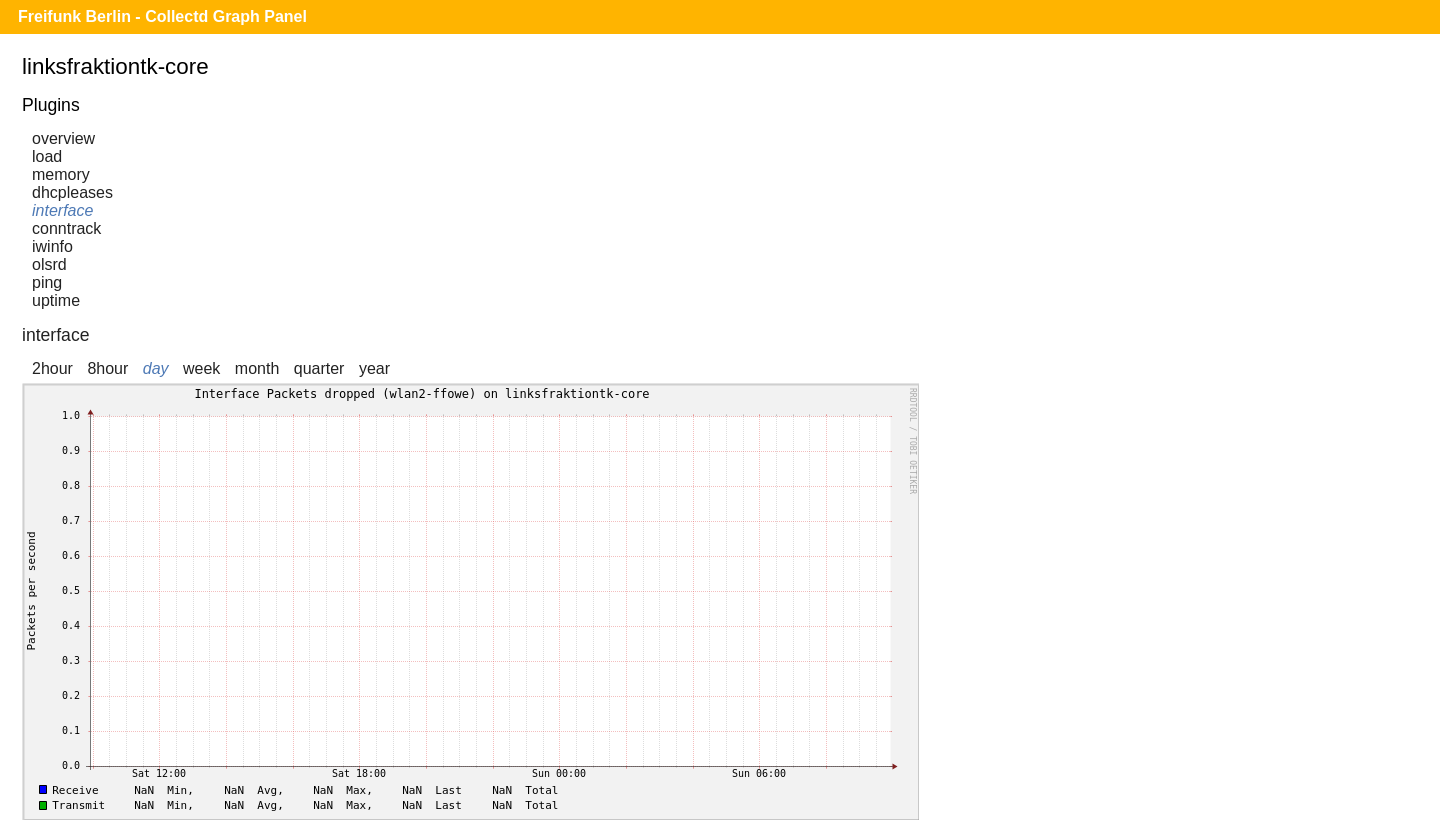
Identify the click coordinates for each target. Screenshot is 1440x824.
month (257, 368)
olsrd (49, 264)
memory (61, 174)
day (156, 368)
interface (62, 210)
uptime (56, 300)
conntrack (66, 228)
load (47, 156)
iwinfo (52, 246)
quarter (319, 368)
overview (63, 138)
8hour (107, 368)
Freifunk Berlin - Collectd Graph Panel (162, 16)
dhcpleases (72, 192)
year (374, 368)
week (201, 368)
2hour (52, 368)
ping (47, 282)
